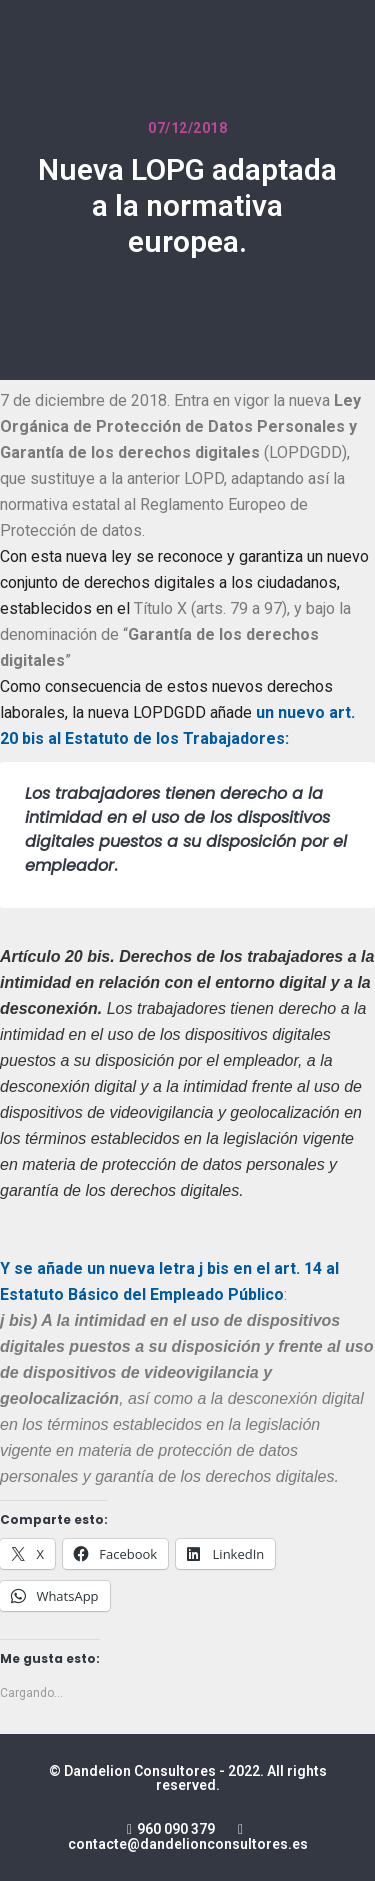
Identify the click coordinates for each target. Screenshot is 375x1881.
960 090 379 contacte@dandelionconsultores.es (188, 1836)
